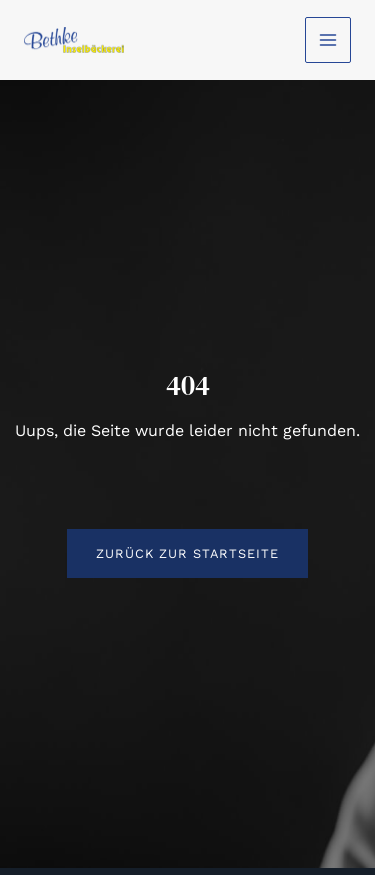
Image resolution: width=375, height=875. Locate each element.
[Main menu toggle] (328, 40)
